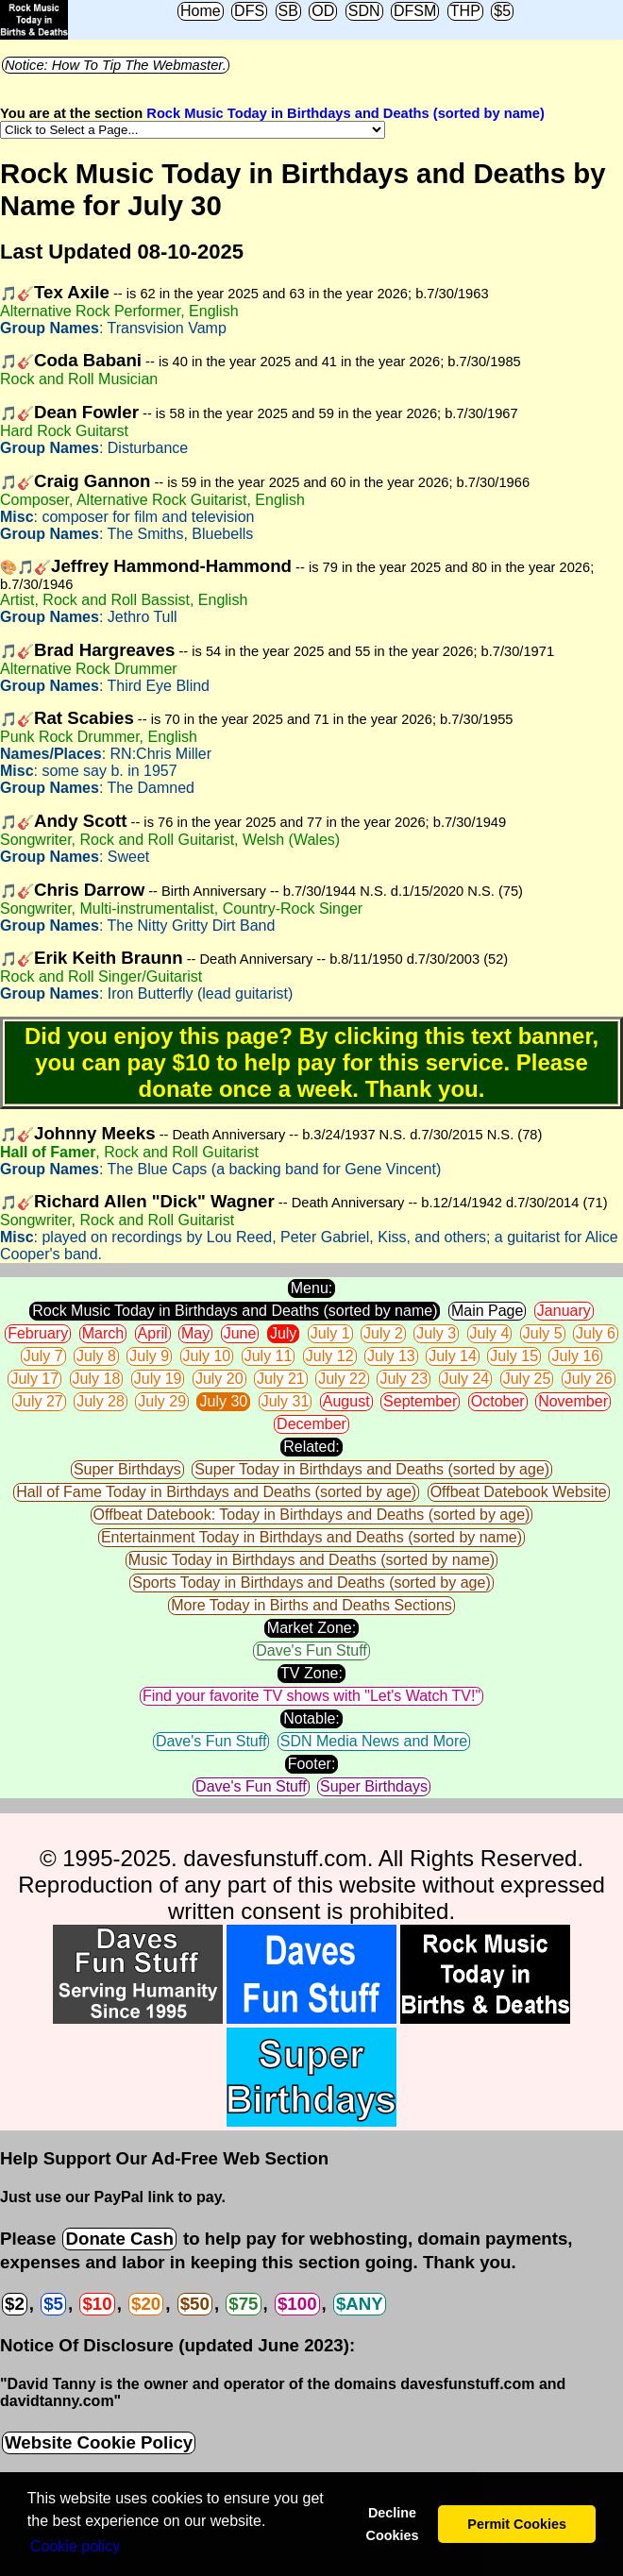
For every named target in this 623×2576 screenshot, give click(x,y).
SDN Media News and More (373, 1741)
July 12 (330, 1356)
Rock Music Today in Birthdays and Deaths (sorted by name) (345, 113)
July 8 (96, 1356)
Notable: (311, 1718)
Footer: (312, 1764)
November (573, 1401)
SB (288, 11)
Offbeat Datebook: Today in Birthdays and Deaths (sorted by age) (311, 1515)
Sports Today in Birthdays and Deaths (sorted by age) (311, 1582)
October (498, 1401)
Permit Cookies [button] (516, 2524)
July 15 (514, 1356)
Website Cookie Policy (99, 2442)
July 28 (100, 1401)
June (240, 1333)
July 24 (466, 1379)
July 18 (97, 1379)
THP (465, 11)
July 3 (436, 1333)
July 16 (575, 1356)
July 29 (162, 1401)
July (283, 1333)
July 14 (453, 1356)
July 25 (527, 1379)
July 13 (391, 1356)
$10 (96, 2304)
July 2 (383, 1333)
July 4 (490, 1333)
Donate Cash (119, 2238)
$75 (243, 2304)
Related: (311, 1447)
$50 (195, 2304)
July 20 (219, 1379)
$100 (297, 2304)
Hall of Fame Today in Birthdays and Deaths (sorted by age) (216, 1492)
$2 (15, 2304)
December (311, 1424)
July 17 (34, 1379)
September (420, 1401)
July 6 (595, 1333)
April (153, 1333)
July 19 (158, 1379)
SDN (364, 11)
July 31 (285, 1401)
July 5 (543, 1333)
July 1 (330, 1333)
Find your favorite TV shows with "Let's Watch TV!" (311, 1696)
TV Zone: (311, 1673)
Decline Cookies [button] (391, 2524)
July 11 (268, 1356)
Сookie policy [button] (75, 2546)
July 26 (588, 1379)
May (195, 1333)
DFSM (415, 11)
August (346, 1401)
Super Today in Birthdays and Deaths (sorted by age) (371, 1469)
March (103, 1333)
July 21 (281, 1379)
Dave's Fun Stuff (311, 1650)
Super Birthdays (127, 1469)
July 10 (207, 1356)
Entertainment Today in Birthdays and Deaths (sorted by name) (311, 1537)
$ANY (359, 2304)
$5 (502, 11)
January (564, 1311)
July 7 (43, 1356)
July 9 (149, 1356)
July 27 (39, 1401)
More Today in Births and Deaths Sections (311, 1605)
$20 (145, 2304)
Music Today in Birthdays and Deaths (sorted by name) (311, 1560)
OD (323, 11)
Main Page (487, 1311)
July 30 (223, 1401)
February (38, 1333)
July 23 (403, 1379)
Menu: (311, 1288)
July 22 (342, 1379)
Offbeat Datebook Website (518, 1492)
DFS (249, 11)
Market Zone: (311, 1628)
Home (200, 11)
